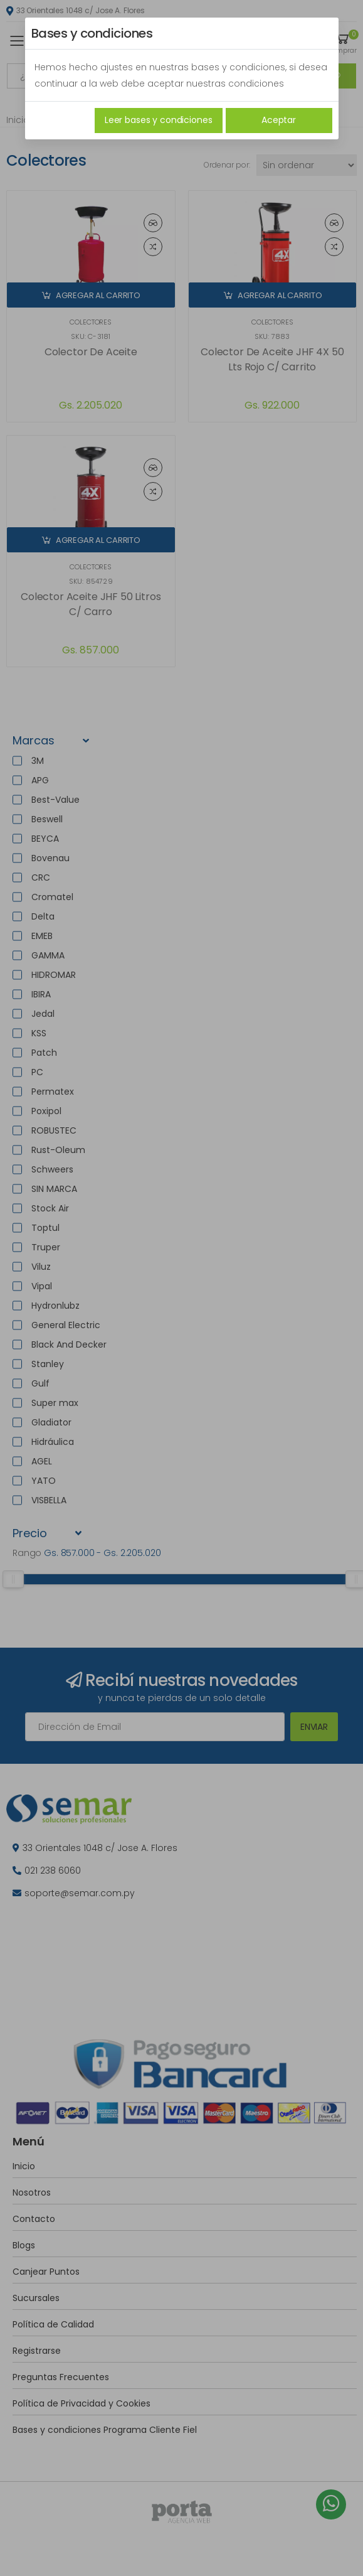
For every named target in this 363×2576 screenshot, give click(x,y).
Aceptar (278, 120)
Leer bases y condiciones (159, 120)
